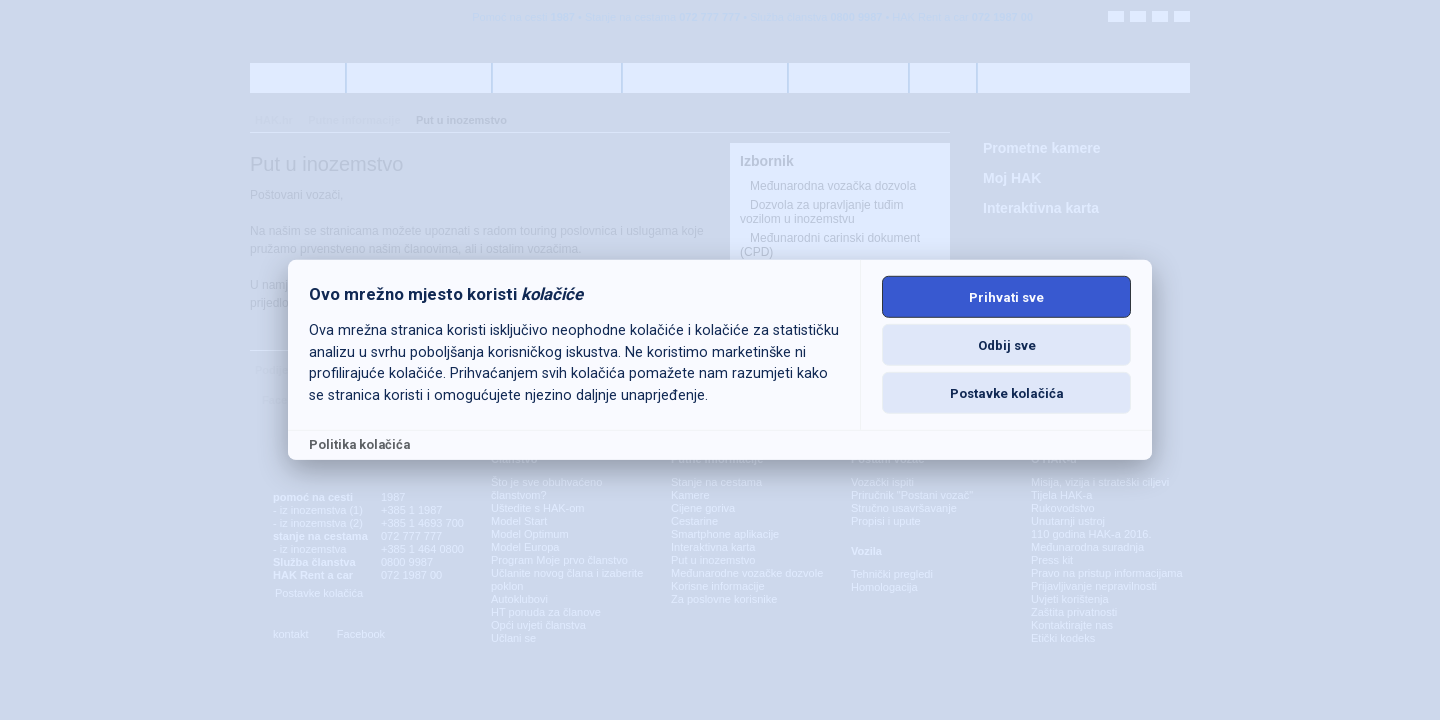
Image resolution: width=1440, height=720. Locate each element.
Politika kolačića (359, 444)
